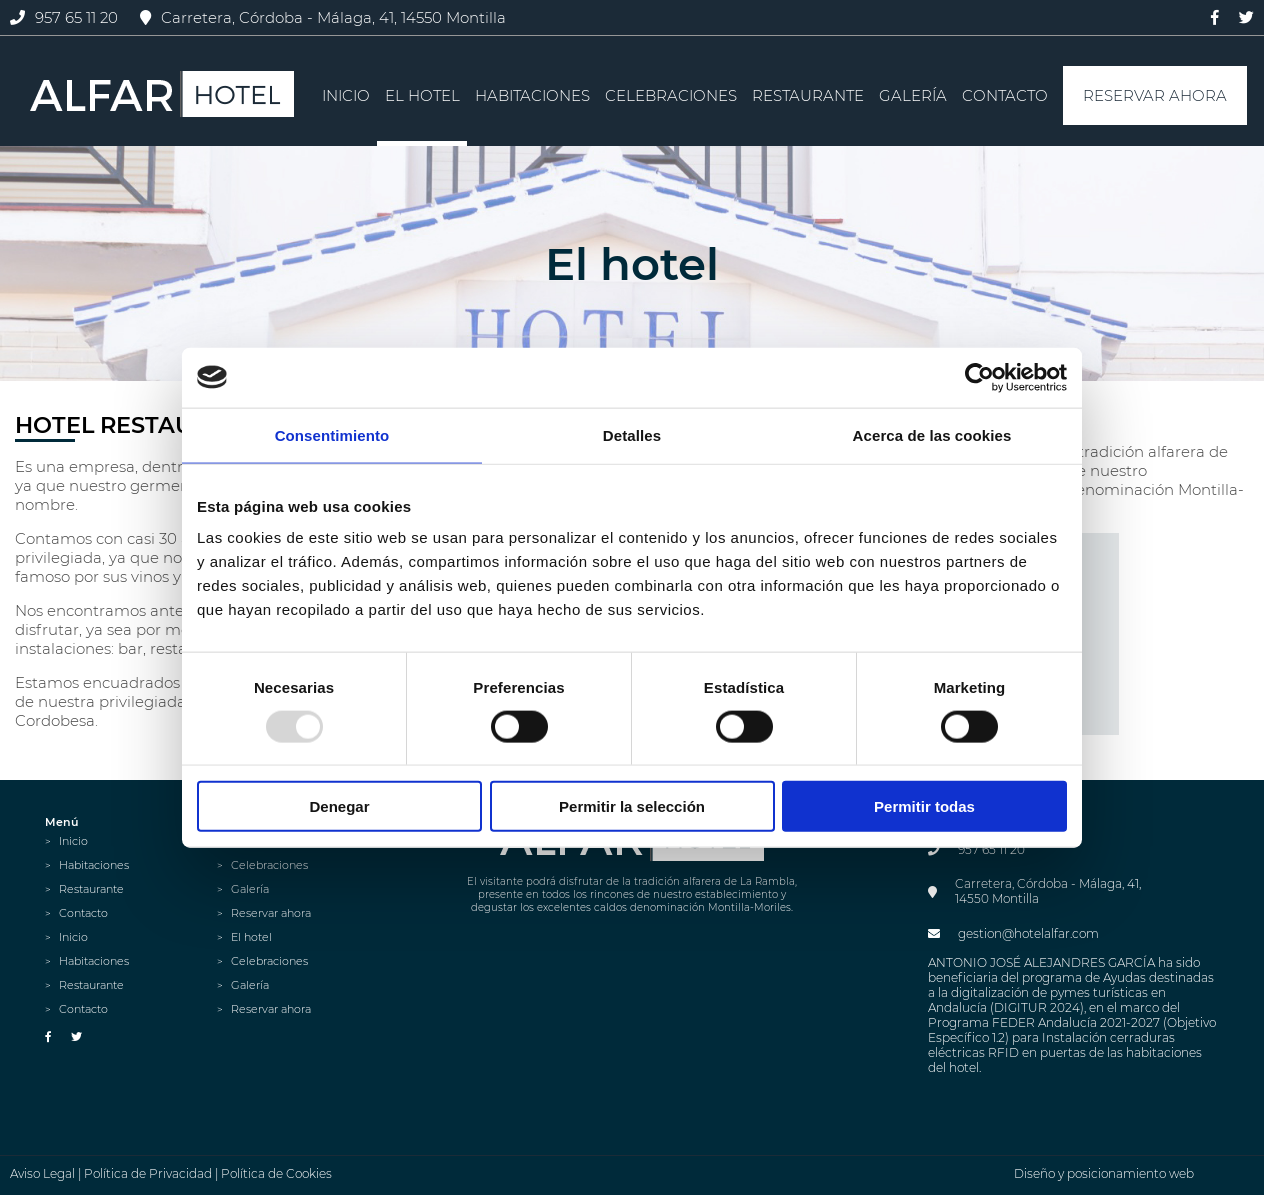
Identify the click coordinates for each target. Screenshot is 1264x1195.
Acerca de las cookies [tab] (932, 434)
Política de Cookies (276, 1173)
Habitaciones (532, 95)
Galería (913, 95)
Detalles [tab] (632, 434)
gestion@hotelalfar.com (1013, 934)
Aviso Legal (42, 1173)
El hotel (422, 95)
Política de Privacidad (148, 1173)
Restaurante (808, 95)
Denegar (339, 806)
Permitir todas (924, 806)
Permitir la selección (632, 806)
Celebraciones (671, 95)
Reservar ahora (1155, 95)
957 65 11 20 (64, 17)
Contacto (1005, 95)
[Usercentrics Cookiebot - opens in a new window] (979, 377)
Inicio (346, 95)
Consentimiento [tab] (332, 434)
